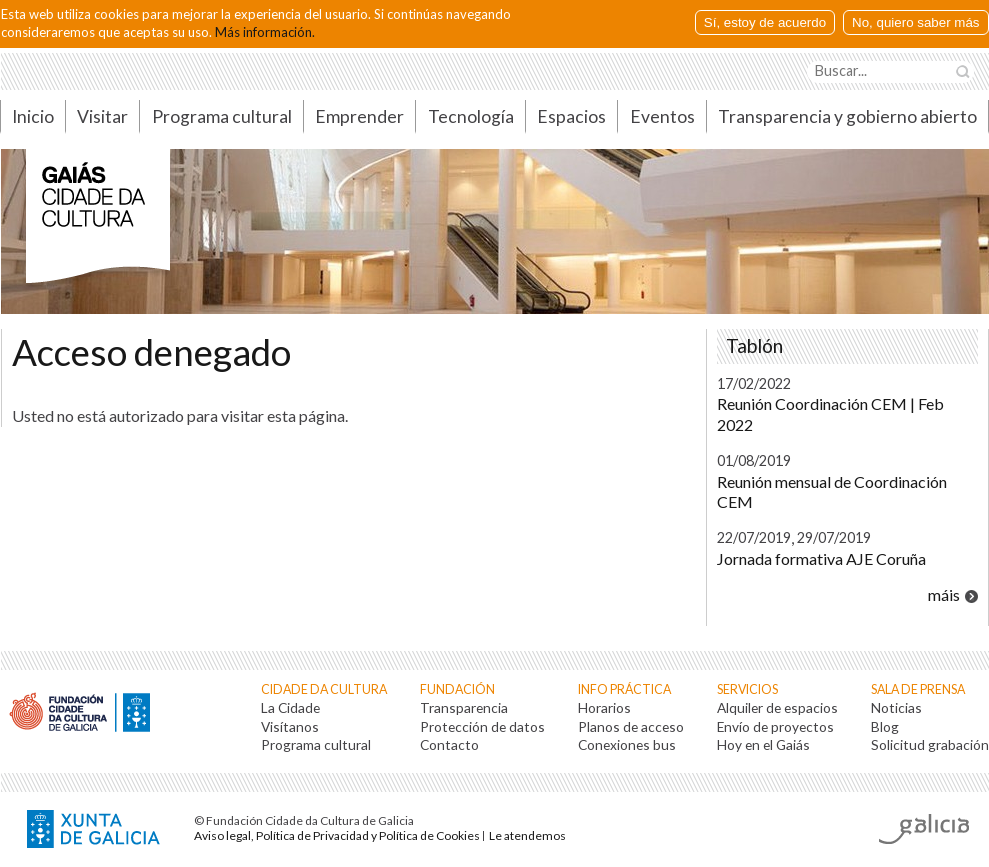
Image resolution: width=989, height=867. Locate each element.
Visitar (102, 116)
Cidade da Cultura (324, 689)
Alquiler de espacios (777, 707)
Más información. (265, 32)
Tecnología (471, 116)
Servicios (747, 689)
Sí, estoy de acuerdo (765, 22)
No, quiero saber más (915, 22)
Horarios (604, 707)
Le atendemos (527, 835)
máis (944, 594)
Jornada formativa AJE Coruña (821, 558)
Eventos (662, 116)
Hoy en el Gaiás (763, 744)
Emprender (359, 116)
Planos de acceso (631, 726)
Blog (885, 726)
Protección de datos (482, 726)
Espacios (571, 116)
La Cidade (290, 707)
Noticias (896, 707)
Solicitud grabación (930, 744)
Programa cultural (222, 116)
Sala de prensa (918, 689)
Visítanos (290, 726)
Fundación (457, 689)
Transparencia (464, 707)
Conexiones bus (627, 744)
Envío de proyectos (775, 726)
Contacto (449, 744)
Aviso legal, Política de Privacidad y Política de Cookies (337, 835)
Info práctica (624, 689)
